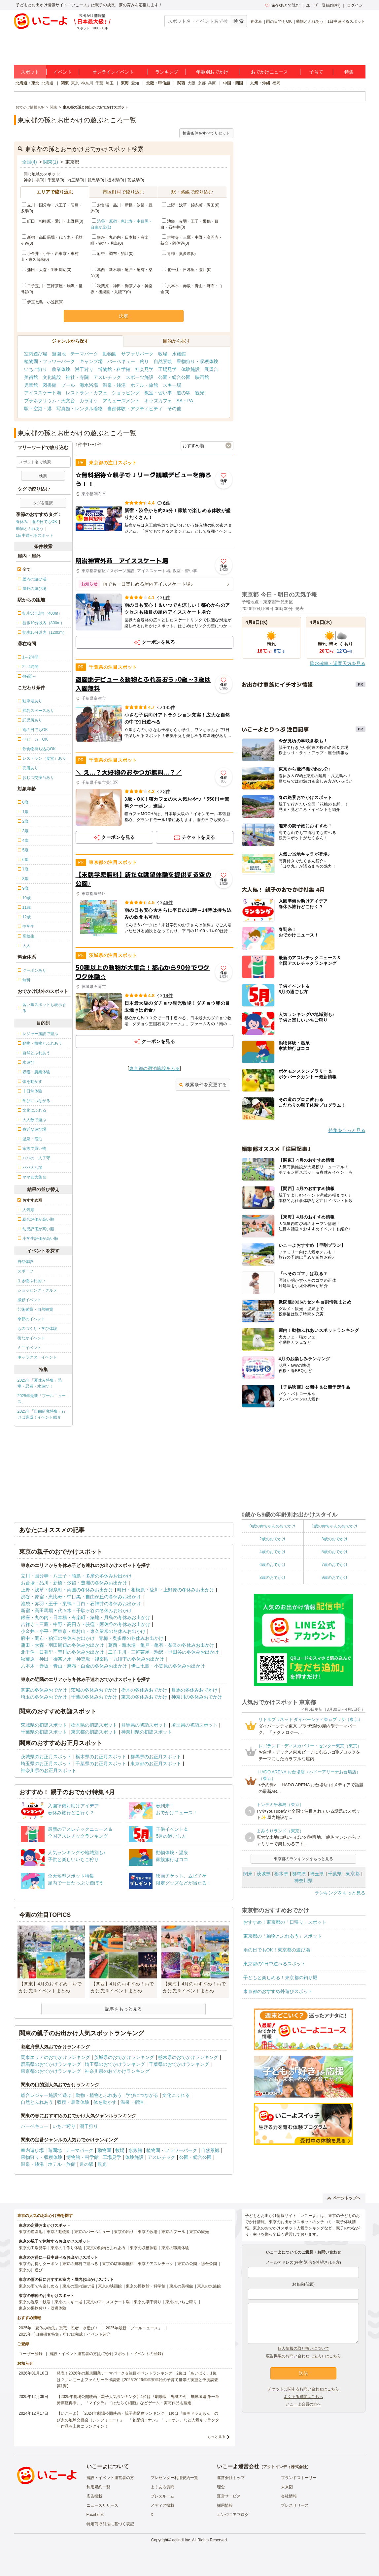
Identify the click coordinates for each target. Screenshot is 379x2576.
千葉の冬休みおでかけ (94, 1697)
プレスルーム (162, 2496)
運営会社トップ (231, 2477)
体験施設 (190, 369)
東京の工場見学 (33, 2248)
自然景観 (163, 361)
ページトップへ (344, 2198)
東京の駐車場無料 (118, 2263)
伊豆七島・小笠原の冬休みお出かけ (168, 1666)
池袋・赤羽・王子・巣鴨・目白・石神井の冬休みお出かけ (81, 1603)
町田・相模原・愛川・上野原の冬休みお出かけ (165, 1589)
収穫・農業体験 (73, 2102)
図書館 (49, 385)
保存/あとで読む (282, 5)
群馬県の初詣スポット (144, 1725)
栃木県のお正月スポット (101, 1756)
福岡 (276, 83)
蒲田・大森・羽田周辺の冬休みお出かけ (62, 1645)
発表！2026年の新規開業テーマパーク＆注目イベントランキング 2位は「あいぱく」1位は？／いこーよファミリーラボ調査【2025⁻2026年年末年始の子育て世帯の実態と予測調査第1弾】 (137, 2379)
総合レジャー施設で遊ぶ (46, 2095)
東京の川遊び (31, 2270)
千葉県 (335, 1873)
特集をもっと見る (346, 1130)
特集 (349, 72)
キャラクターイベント (37, 1357)
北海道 (47, 83)
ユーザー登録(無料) (323, 5)
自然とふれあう (37, 2102)
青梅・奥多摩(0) (179, 253)
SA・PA (185, 400)
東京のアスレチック (155, 2263)
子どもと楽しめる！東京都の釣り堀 (280, 1977)
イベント (62, 72)
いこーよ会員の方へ (303, 2404)
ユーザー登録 (31, 2353)
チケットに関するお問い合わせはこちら (303, 2389)
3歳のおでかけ (335, 1539)
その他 (174, 408)
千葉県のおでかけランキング (179, 2064)
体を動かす (105, 2102)
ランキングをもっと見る (340, 1892)
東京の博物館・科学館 (145, 2286)
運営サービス (229, 2496)
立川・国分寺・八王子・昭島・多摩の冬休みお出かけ (76, 1576)
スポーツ (25, 1271)
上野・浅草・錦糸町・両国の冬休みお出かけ (67, 1589)
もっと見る (216, 2436)
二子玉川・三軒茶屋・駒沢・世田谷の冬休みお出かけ (163, 1652)
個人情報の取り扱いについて (303, 2348)
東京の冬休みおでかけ (144, 1697)
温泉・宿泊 (132, 2102)
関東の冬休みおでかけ (44, 1690)
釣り (144, 361)
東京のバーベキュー (92, 2231)
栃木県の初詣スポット (94, 1725)
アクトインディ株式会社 (285, 2467)
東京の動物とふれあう (106, 2248)
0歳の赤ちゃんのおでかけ (272, 1526)
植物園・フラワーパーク (49, 361)
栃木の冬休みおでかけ (144, 1690)
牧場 (162, 353)
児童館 (31, 385)
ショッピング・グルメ (37, 1290)
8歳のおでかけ (272, 1577)
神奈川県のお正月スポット (48, 1770)
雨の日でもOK (279, 21)
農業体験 (61, 369)
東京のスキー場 (68, 2302)
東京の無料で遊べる (80, 2263)
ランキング (166, 72)
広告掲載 (94, 2496)
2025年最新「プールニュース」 (41, 1399)
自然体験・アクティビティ (135, 408)
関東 (65, 83)
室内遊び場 (35, 353)
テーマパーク (84, 353)
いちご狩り (35, 369)
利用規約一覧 (98, 2487)
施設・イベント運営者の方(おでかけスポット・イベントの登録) (106, 2353)
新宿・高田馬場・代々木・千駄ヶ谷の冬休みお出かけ (76, 1610)
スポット (30, 72)
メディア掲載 (162, 2505)
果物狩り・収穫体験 (197, 361)
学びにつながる (142, 2095)
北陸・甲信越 (158, 83)
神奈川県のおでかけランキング (117, 2071)
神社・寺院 (77, 377)
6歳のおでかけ (272, 1564)
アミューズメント (121, 400)
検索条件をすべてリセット (206, 133)
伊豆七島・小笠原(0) (43, 302)
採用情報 (225, 2505)
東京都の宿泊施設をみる (154, 1068)
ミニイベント (29, 1347)
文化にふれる (176, 2095)
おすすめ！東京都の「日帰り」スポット (285, 1922)
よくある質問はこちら (303, 2396)
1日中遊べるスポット (346, 21)
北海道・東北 (27, 83)
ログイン (355, 5)
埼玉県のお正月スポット (46, 1763)
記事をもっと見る (123, 2008)
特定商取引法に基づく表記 (110, 2524)
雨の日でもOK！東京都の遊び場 (276, 1949)
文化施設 (52, 377)
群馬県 (299, 1873)
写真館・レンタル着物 (79, 408)
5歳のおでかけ (335, 1551)
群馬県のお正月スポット (155, 1756)
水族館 (179, 353)
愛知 (135, 83)
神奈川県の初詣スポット (146, 1731)
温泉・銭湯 (114, 385)
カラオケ (89, 400)
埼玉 (110, 83)
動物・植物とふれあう (99, 2095)
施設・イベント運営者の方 (110, 2477)
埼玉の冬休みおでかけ (44, 1697)
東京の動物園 (58, 2231)
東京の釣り (124, 2231)
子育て (316, 72)
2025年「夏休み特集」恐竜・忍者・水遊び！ (39, 1383)
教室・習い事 (158, 392)
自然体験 (25, 1261)
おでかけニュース (269, 72)
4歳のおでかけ (272, 1551)
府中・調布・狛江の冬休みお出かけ (58, 1638)
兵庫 (212, 83)
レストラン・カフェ (86, 392)
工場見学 (167, 369)
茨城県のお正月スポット (46, 1756)
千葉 (99, 83)
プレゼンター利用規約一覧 (174, 2477)
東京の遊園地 (31, 2231)
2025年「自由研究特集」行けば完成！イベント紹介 (41, 1414)
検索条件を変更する (203, 1084)
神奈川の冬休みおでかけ (196, 1697)
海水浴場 (89, 385)
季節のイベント (31, 1319)
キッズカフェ (158, 400)
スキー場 (172, 385)
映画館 (202, 377)
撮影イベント (29, 1300)
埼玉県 (317, 1873)
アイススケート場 (42, 392)
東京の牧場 (147, 2231)
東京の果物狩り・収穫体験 (42, 2308)
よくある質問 (162, 2487)
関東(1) (50, 162)
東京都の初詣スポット (94, 1731)
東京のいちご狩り (181, 2302)
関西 (181, 83)
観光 (199, 392)
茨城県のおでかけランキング (124, 2057)
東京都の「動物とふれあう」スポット (282, 1936)
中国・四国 (233, 83)
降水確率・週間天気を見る (337, 663)
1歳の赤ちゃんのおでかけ (335, 1526)
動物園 (110, 353)
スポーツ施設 (140, 377)
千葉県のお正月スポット (101, 1763)
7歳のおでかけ (335, 1564)
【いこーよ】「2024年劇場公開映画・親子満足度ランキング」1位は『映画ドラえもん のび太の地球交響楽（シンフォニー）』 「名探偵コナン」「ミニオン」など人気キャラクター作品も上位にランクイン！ (138, 2419)
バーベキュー (121, 361)
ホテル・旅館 (144, 385)
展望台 (211, 369)
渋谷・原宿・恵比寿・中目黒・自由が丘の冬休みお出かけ (81, 1596)
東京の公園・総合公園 (197, 2263)
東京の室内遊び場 (78, 2286)
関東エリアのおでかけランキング (55, 2057)
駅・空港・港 (38, 408)
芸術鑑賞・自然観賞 (35, 1309)
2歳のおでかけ (272, 1539)
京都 (202, 83)
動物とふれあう (310, 21)
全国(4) (29, 162)
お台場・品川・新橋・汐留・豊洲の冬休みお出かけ (74, 1582)
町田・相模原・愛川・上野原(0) (53, 221)
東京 (75, 83)
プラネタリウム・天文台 (49, 400)
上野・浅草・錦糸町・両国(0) (191, 205)
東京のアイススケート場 (108, 2302)
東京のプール (173, 2231)
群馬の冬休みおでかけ (194, 1690)
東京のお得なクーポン (38, 2263)
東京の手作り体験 (66, 2248)
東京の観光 (199, 2231)
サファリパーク (137, 353)
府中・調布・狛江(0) (113, 253)
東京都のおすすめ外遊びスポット (278, 1991)
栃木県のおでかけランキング (188, 2057)
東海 (125, 83)
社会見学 (144, 369)
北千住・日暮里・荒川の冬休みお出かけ (62, 1652)
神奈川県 (303, 1880)
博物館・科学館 (114, 369)
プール (68, 385)
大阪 (191, 83)
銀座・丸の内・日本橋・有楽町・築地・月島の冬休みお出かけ (85, 1617)
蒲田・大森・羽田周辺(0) (47, 269)
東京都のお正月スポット (155, 1763)
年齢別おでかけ (212, 72)
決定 (123, 316)
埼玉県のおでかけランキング (115, 2064)
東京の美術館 (181, 2286)
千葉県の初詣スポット (44, 1731)
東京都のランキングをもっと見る (303, 1858)
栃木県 (281, 1873)
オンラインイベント (113, 72)
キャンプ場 (91, 361)
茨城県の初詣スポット (44, 1725)
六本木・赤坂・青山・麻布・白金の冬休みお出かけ (74, 1666)
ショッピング (126, 392)
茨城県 (263, 1873)
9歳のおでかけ (335, 1577)
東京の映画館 (110, 2286)
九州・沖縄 (260, 83)
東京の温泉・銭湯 (35, 2302)
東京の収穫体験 (143, 2248)
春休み (256, 21)
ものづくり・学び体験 (37, 1328)
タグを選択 (43, 503)
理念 (221, 2487)
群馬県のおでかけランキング (51, 2064)
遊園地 (59, 353)
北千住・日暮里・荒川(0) (187, 269)
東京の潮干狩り (147, 2302)
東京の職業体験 (175, 2248)
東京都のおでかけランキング (51, 2071)
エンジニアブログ (233, 2514)
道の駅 (183, 392)
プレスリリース (295, 2505)
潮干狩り (84, 369)
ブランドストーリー (299, 2477)
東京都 (353, 1873)
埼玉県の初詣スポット (194, 1725)
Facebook (95, 2514)
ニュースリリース (102, 2505)
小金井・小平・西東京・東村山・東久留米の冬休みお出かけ (83, 1631)
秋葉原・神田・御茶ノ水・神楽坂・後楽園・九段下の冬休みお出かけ (92, 1659)
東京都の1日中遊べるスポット (274, 1963)
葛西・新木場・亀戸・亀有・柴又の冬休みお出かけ (161, 1645)
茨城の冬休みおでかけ (94, 1690)
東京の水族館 (209, 2286)
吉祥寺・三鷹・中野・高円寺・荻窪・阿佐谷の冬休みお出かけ (85, 1624)
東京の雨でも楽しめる (38, 2286)
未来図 (287, 2487)
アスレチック (107, 377)
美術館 (31, 377)
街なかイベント (31, 1338)
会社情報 (289, 2496)
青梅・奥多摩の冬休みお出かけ (131, 1638)
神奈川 (87, 83)
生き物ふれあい (31, 1280)
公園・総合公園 (174, 377)
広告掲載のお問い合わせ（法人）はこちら (303, 2356)
